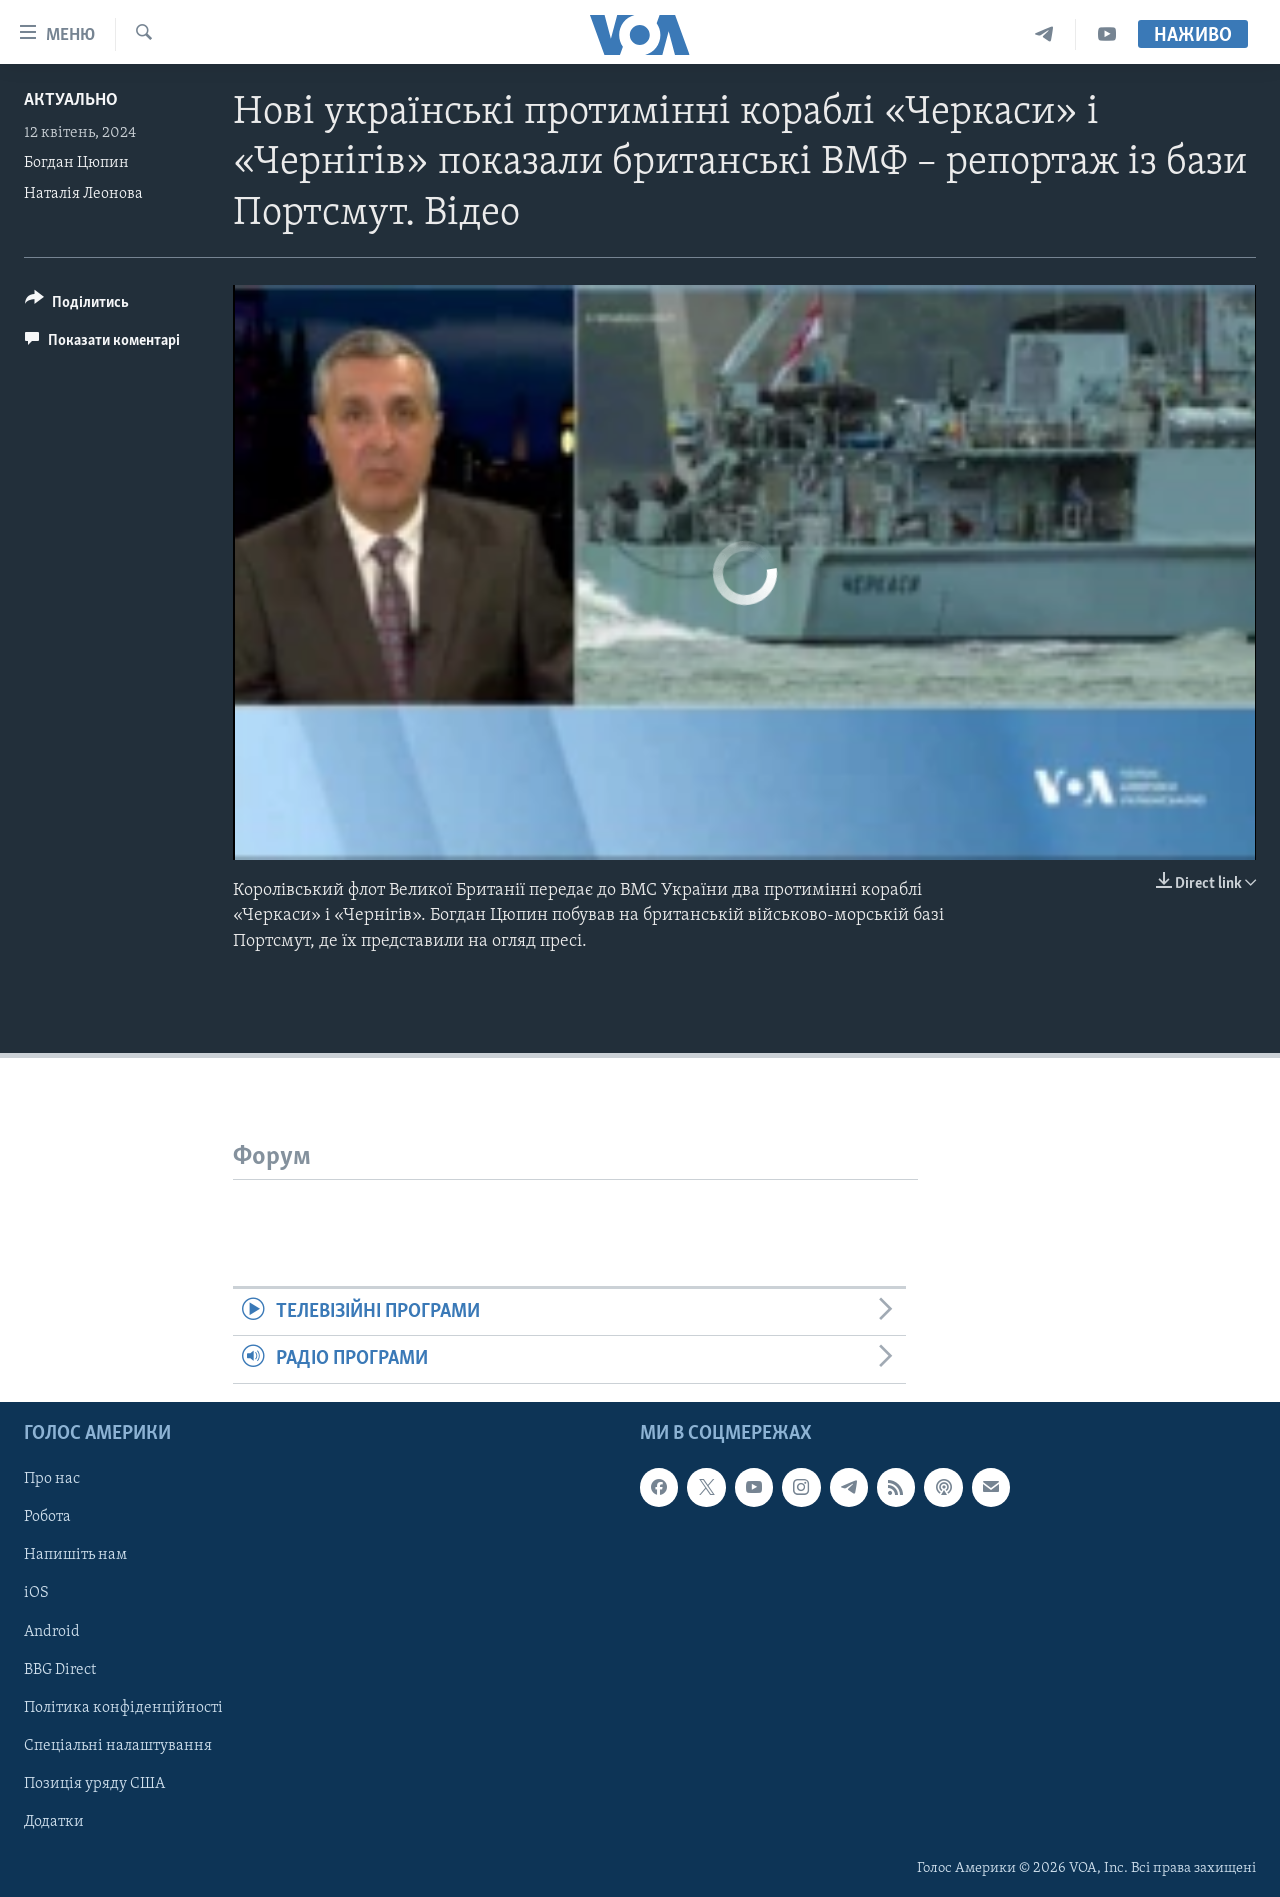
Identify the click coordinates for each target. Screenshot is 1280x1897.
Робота (47, 1517)
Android (52, 1631)
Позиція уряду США (94, 1783)
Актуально (71, 100)
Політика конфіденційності (123, 1707)
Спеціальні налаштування (118, 1745)
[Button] (77, 305)
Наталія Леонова (83, 194)
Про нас (52, 1479)
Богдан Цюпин (76, 163)
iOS (36, 1593)
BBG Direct (60, 1669)
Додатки (54, 1821)
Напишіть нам (75, 1555)
